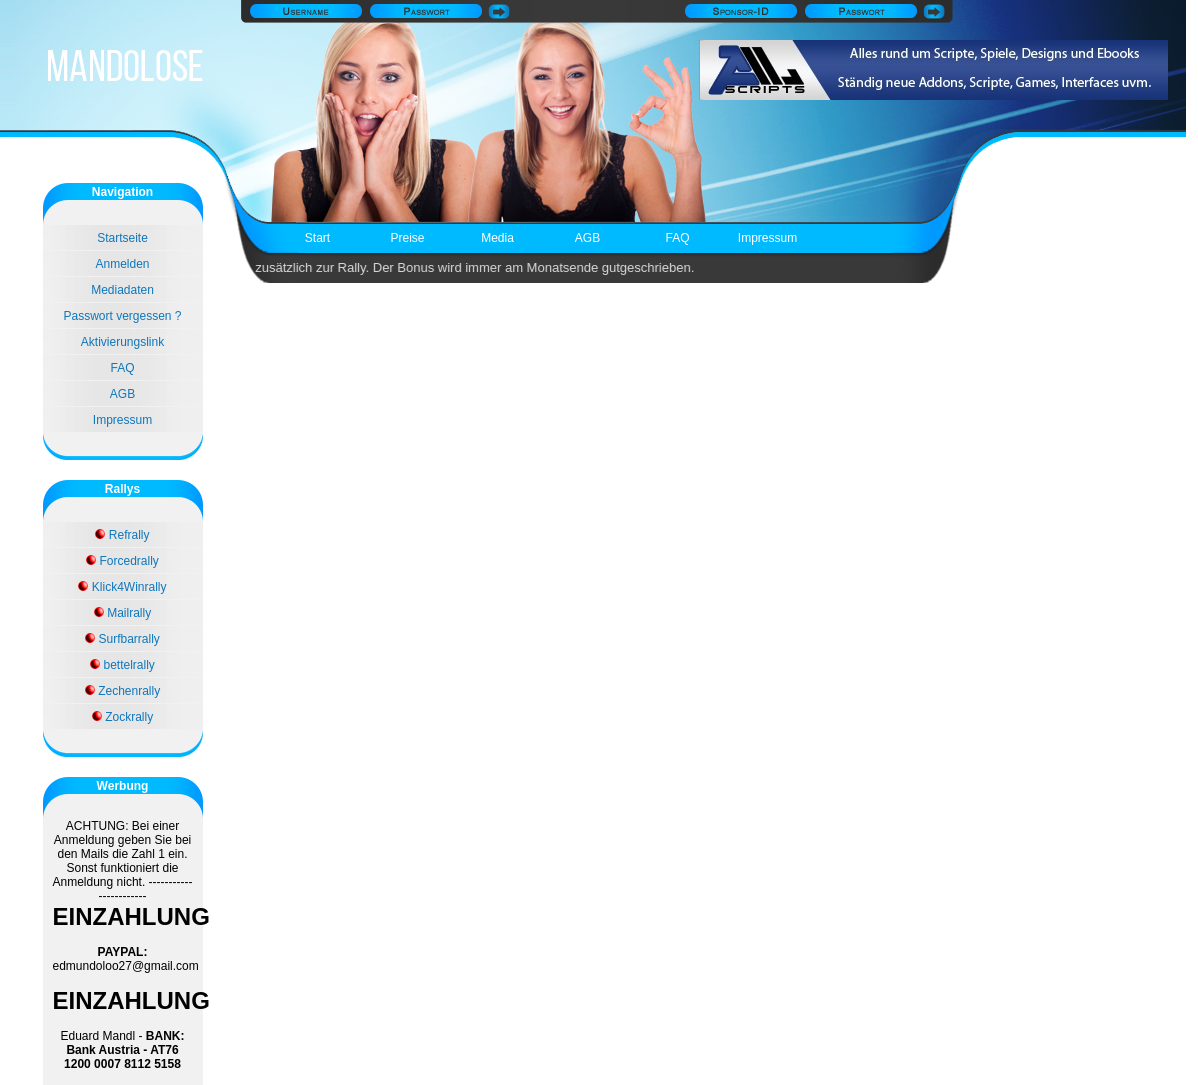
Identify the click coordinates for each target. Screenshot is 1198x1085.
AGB (587, 238)
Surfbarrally (122, 639)
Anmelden (122, 264)
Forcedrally (122, 561)
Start (317, 238)
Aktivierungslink (122, 342)
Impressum (767, 238)
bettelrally (122, 665)
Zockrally (122, 717)
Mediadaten (122, 290)
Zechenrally (122, 691)
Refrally (122, 535)
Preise (407, 238)
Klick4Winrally (122, 587)
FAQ (677, 238)
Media (497, 238)
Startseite (122, 238)
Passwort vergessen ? (122, 316)
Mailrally (122, 613)
